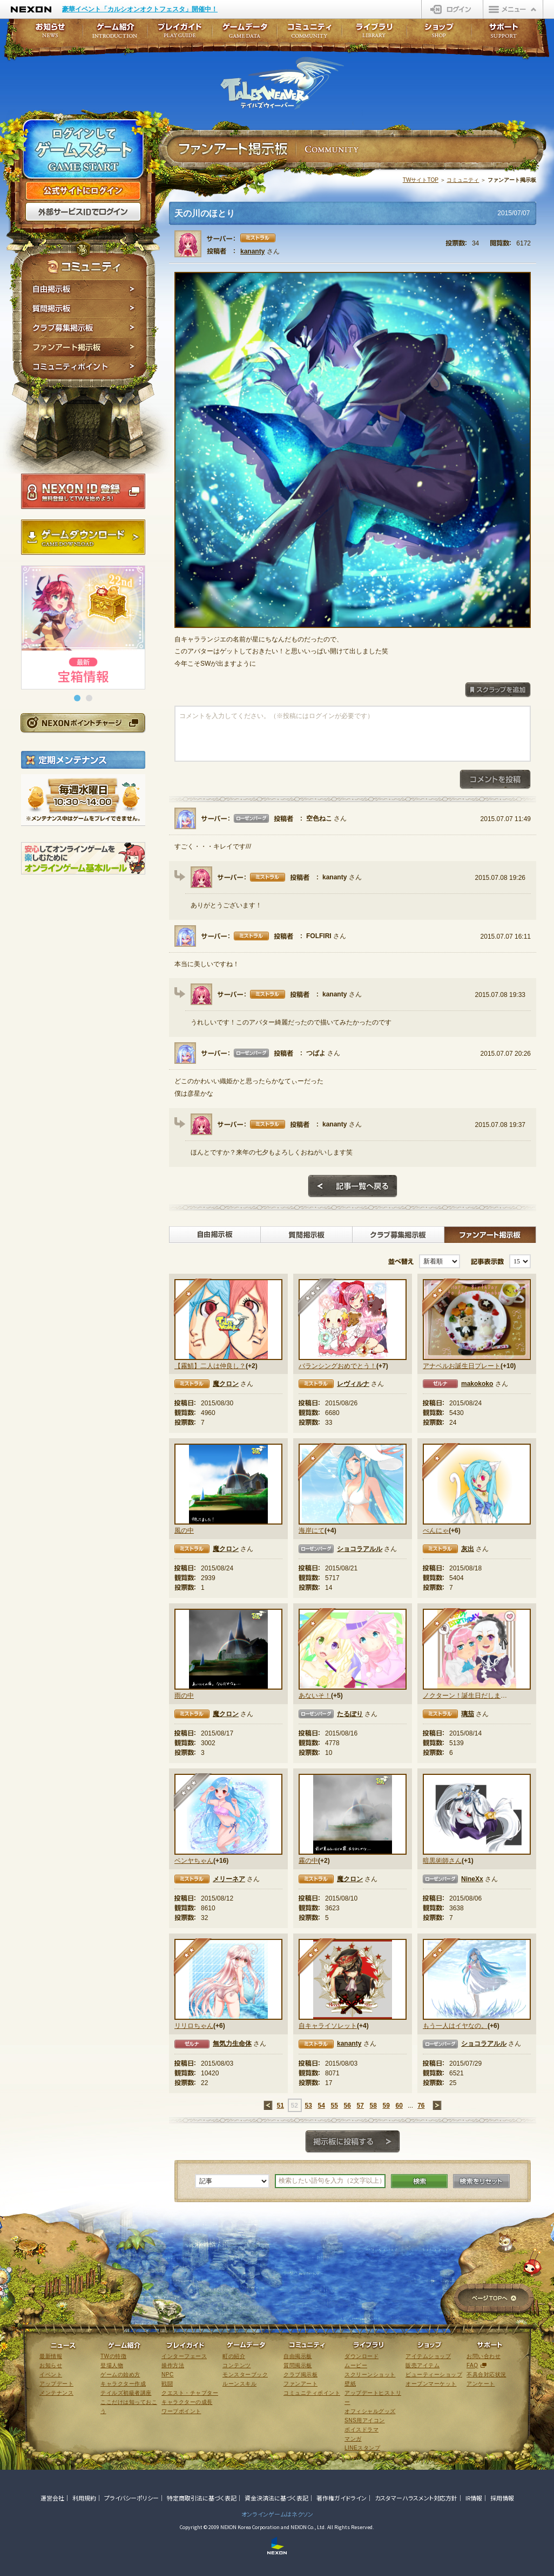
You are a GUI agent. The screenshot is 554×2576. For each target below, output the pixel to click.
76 (420, 2105)
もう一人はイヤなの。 (455, 2026)
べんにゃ (436, 1530)
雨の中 (184, 1695)
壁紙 (350, 2384)
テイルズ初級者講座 (126, 2393)
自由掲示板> (215, 1234)
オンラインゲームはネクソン (277, 2514)
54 (321, 2105)
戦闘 (167, 2384)
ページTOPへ (494, 2299)
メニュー (513, 9)
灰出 (467, 1549)
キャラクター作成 (123, 2384)
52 (294, 2105)
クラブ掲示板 (300, 2374)
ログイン (452, 9)
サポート (503, 34)
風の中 (184, 1530)
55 (333, 2105)
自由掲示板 (84, 289)
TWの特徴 (113, 2356)
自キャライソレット (328, 2026)
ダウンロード (361, 2356)
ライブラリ (374, 34)
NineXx (472, 1879)
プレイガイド (179, 34)
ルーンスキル (239, 2384)
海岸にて (312, 1530)
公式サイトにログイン (83, 191)
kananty (252, 251)
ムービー (355, 2365)
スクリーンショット (370, 2374)
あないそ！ (315, 1695)
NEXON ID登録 (83, 491)
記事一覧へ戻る (352, 1186)
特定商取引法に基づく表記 (202, 2497)
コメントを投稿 (495, 779)
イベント (50, 2374)
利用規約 (84, 2497)
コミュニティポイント (84, 368)
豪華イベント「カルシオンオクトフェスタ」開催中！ (140, 9)
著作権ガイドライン (341, 2497)
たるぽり (350, 1714)
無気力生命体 (232, 2043)
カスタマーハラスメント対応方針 (416, 2497)
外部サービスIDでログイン (83, 212)
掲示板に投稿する (352, 2141)
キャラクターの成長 (187, 2402)
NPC (167, 2374)
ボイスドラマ (361, 2429)
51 (279, 2105)
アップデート (56, 2384)
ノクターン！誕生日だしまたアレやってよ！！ (465, 1695)
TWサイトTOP (420, 180)
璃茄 (467, 1714)
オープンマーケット (431, 2384)
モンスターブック (245, 2374)
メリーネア (229, 1879)
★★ (441, 1298)
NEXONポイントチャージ (83, 722)
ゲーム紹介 (115, 34)
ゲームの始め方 (120, 2374)
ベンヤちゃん (193, 1860)
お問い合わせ (484, 2356)
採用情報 (502, 2497)
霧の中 (308, 1860)
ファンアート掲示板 (84, 347)
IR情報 (473, 2497)
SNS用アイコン (364, 2420)
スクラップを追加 (498, 690)
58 (372, 2105)
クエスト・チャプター (189, 2393)
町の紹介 (233, 2356)
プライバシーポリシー (131, 2497)
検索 (419, 2181)
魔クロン (226, 1384)
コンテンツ (236, 2365)
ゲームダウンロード (83, 537)
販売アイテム (423, 2365)
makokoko (477, 1384)
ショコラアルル (359, 1549)
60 (398, 2105)
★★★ (317, 1298)
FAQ (472, 2365)
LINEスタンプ (362, 2448)
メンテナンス (56, 2393)
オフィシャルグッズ (370, 2411)
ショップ (439, 34)
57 (359, 2105)
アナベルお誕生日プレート (462, 1366)
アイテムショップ (428, 2356)
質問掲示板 (84, 308)
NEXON (31, 9)
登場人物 (111, 2365)
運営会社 (52, 2497)
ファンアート (300, 2384)
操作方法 (172, 2365)
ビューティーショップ (434, 2374)
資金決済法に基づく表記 (276, 2497)
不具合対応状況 (486, 2374)
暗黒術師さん (442, 1860)
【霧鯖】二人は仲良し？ (210, 1366)
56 (346, 2105)
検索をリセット (481, 2181)
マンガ (353, 2439)
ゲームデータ (244, 34)
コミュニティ (463, 180)
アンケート (481, 2384)
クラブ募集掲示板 (84, 328)
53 (308, 2105)
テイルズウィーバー (282, 83)
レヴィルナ (353, 1384)
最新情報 (50, 2356)
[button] (77, 698)
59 (385, 2105)
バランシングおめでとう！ (337, 1366)
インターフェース (184, 2356)
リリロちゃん (193, 2026)
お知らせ (47, 34)
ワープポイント (181, 2411)
